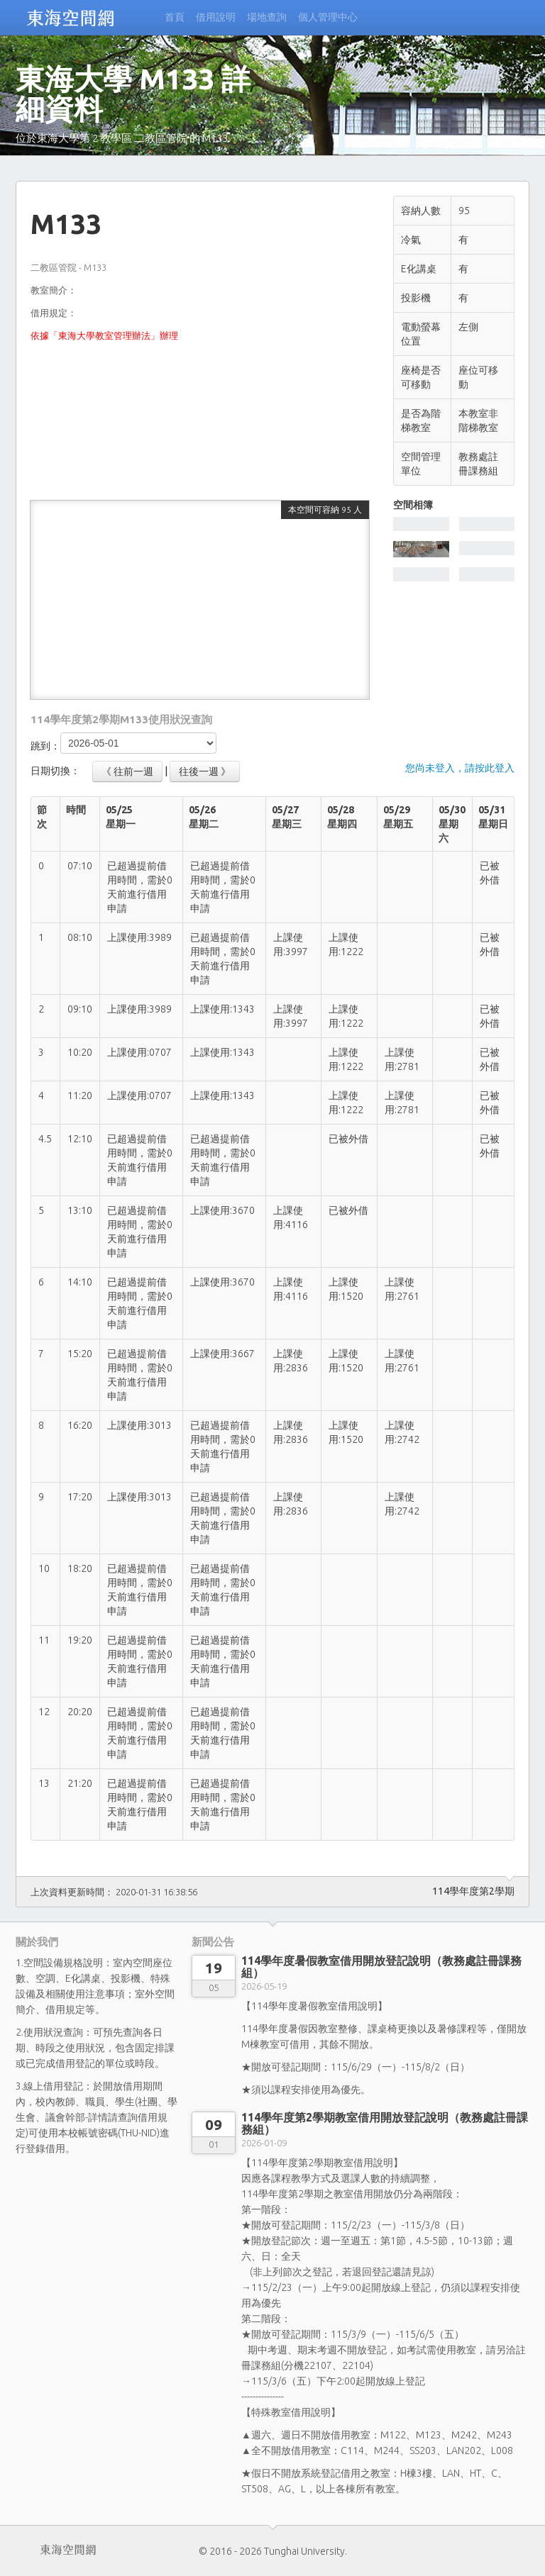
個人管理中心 (328, 17)
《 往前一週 (127, 771)
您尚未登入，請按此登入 (459, 768)
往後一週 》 (205, 771)
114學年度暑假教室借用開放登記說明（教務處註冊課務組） (381, 1966)
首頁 (175, 17)
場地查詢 (267, 17)
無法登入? (175, 51)
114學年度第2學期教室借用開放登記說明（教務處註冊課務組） (384, 2123)
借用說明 (216, 17)
